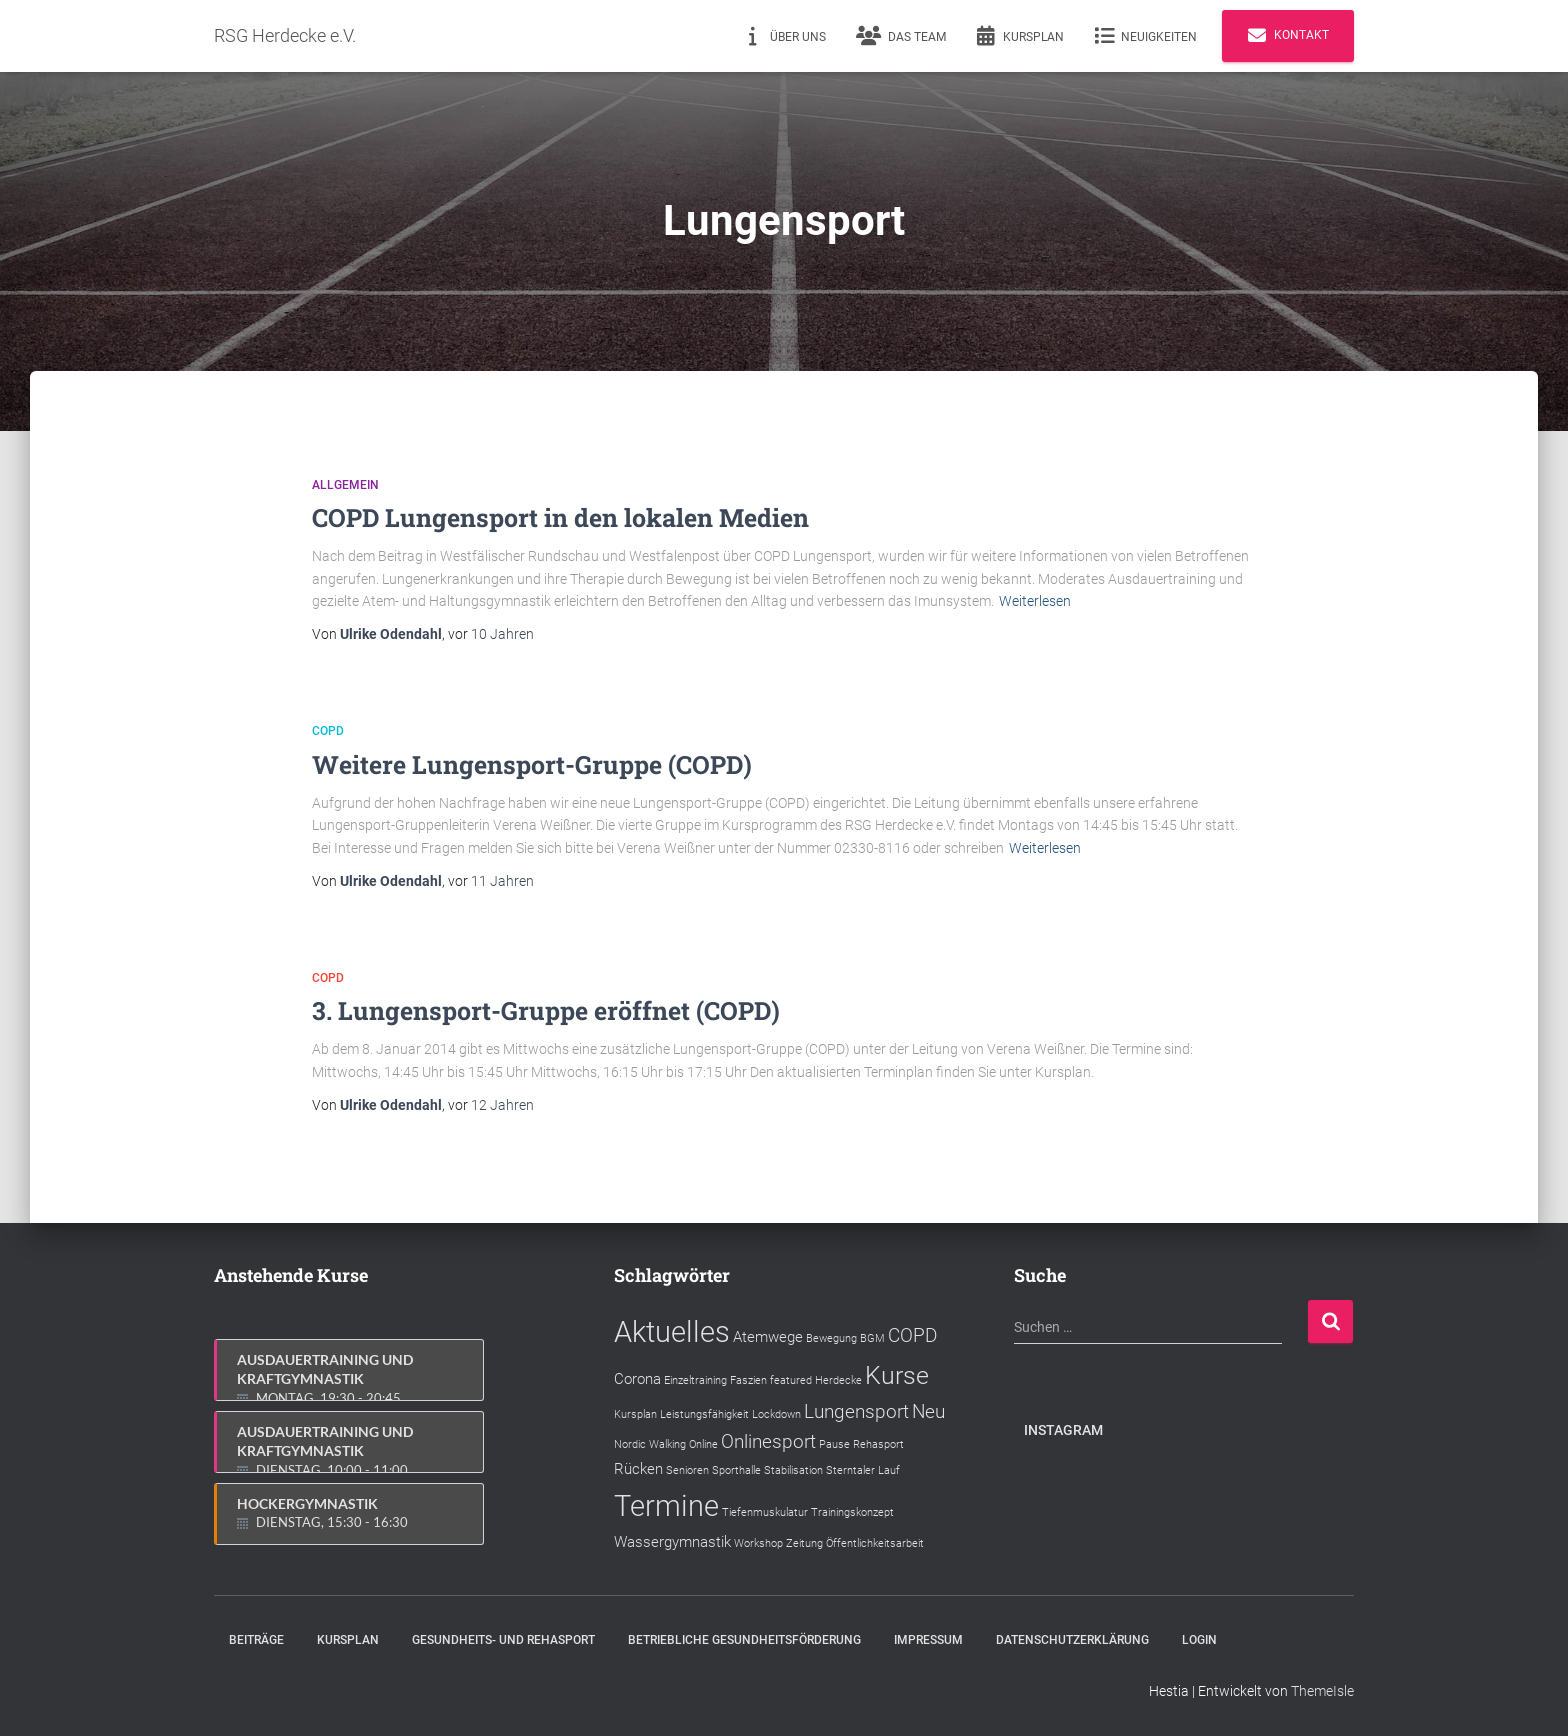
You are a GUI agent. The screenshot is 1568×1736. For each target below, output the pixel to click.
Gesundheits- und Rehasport (503, 1640)
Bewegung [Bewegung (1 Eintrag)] (831, 1338)
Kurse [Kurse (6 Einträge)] (897, 1375)
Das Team (901, 36)
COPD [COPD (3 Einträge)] (912, 1336)
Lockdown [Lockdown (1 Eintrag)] (776, 1414)
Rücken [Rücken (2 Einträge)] (638, 1469)
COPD (328, 731)
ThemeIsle (1322, 1691)
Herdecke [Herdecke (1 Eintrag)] (838, 1380)
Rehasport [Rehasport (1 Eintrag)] (878, 1444)
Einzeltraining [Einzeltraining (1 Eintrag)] (695, 1380)
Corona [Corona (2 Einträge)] (637, 1379)
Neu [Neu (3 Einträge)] (928, 1412)
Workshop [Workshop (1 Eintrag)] (758, 1543)
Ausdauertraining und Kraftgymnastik (350, 1376)
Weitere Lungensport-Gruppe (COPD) (532, 764)
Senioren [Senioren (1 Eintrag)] (687, 1470)
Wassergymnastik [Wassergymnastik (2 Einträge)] (672, 1542)
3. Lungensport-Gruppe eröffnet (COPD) (546, 1010)
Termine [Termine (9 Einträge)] (666, 1506)
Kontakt (1288, 36)
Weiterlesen (1035, 601)
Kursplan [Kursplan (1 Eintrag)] (635, 1414)
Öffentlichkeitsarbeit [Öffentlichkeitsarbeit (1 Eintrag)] (875, 1543)
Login (1199, 1640)
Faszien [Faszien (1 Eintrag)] (748, 1380)
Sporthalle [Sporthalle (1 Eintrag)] (736, 1470)
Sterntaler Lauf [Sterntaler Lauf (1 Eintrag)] (863, 1470)
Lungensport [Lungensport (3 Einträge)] (856, 1412)
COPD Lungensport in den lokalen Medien (560, 517)
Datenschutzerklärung (1072, 1640)
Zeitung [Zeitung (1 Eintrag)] (804, 1543)
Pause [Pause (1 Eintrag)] (834, 1444)
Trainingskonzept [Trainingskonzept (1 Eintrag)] (852, 1512)
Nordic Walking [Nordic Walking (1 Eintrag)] (650, 1444)
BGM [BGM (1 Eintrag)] (872, 1338)
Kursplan (1020, 36)
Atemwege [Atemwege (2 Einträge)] (768, 1337)
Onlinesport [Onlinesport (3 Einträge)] (768, 1442)
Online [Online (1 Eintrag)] (703, 1444)
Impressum (928, 1640)
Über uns (784, 36)
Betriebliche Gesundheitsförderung (744, 1640)
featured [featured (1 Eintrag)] (791, 1380)
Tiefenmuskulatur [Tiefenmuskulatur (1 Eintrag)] (765, 1512)
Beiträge (256, 1640)
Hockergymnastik (350, 1514)
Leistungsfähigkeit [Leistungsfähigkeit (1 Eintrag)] (704, 1414)
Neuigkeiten (1145, 36)
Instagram (1063, 1430)
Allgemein (345, 485)
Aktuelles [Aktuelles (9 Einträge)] (672, 1332)
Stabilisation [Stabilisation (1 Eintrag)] (793, 1470)
